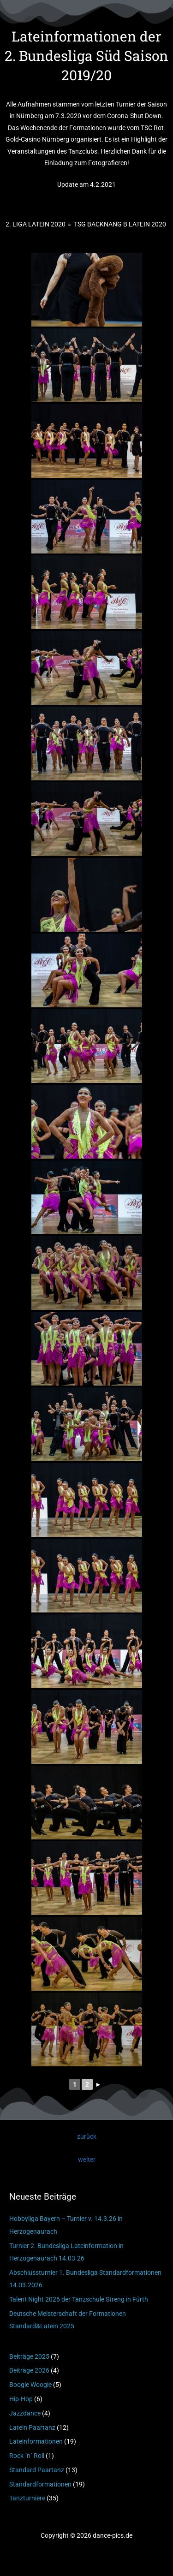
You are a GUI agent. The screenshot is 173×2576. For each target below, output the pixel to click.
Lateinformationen (36, 2441)
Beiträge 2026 (29, 2370)
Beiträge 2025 (29, 2356)
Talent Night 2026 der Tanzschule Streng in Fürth (78, 2299)
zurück (86, 2136)
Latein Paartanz (32, 2427)
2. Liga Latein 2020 (36, 224)
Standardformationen (40, 2484)
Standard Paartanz (36, 2470)
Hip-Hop (21, 2399)
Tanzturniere (27, 2498)
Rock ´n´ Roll (26, 2455)
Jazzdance (25, 2413)
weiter (86, 2159)
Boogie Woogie (30, 2384)
